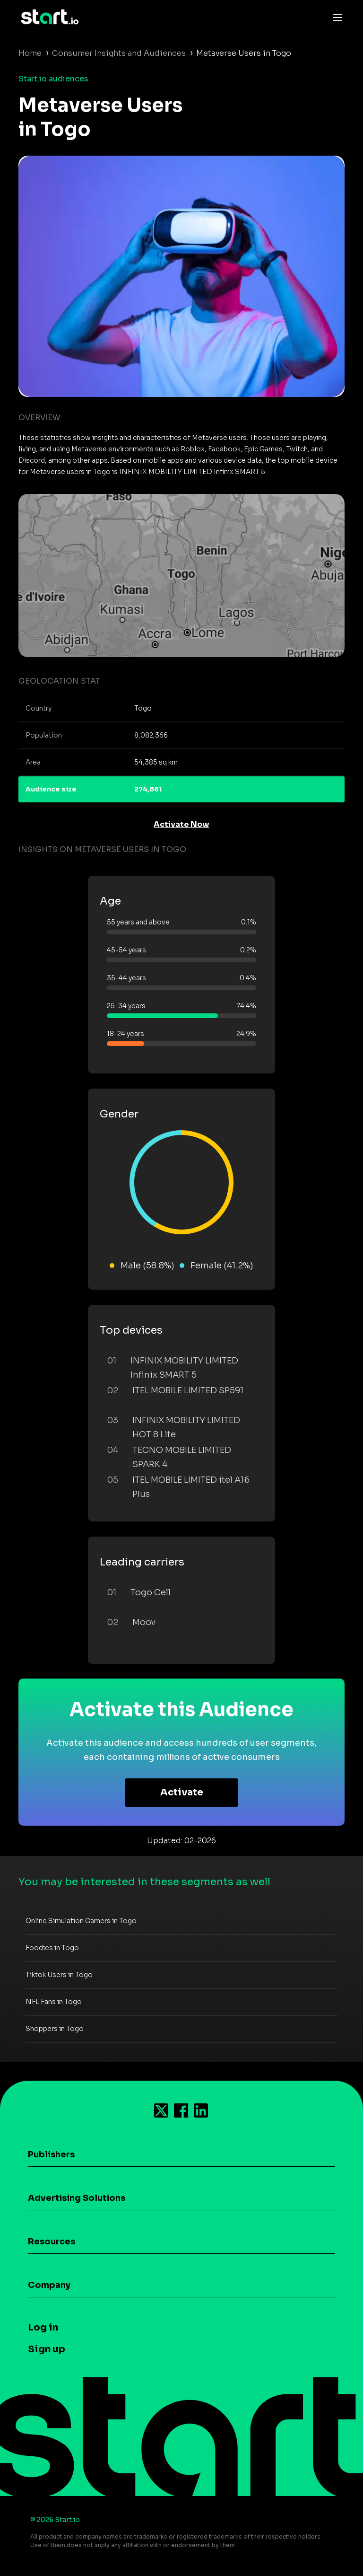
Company (49, 2285)
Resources (51, 2241)
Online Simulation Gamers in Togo (81, 1921)
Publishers (51, 2154)
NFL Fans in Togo (54, 2001)
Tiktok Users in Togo (59, 1974)
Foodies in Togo (52, 1947)
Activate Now (181, 824)
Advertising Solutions (76, 2198)
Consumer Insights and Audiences (119, 53)
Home (30, 53)
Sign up (46, 2349)
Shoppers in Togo (55, 2028)
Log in (43, 2327)
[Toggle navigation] (335, 17)
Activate (181, 1792)
